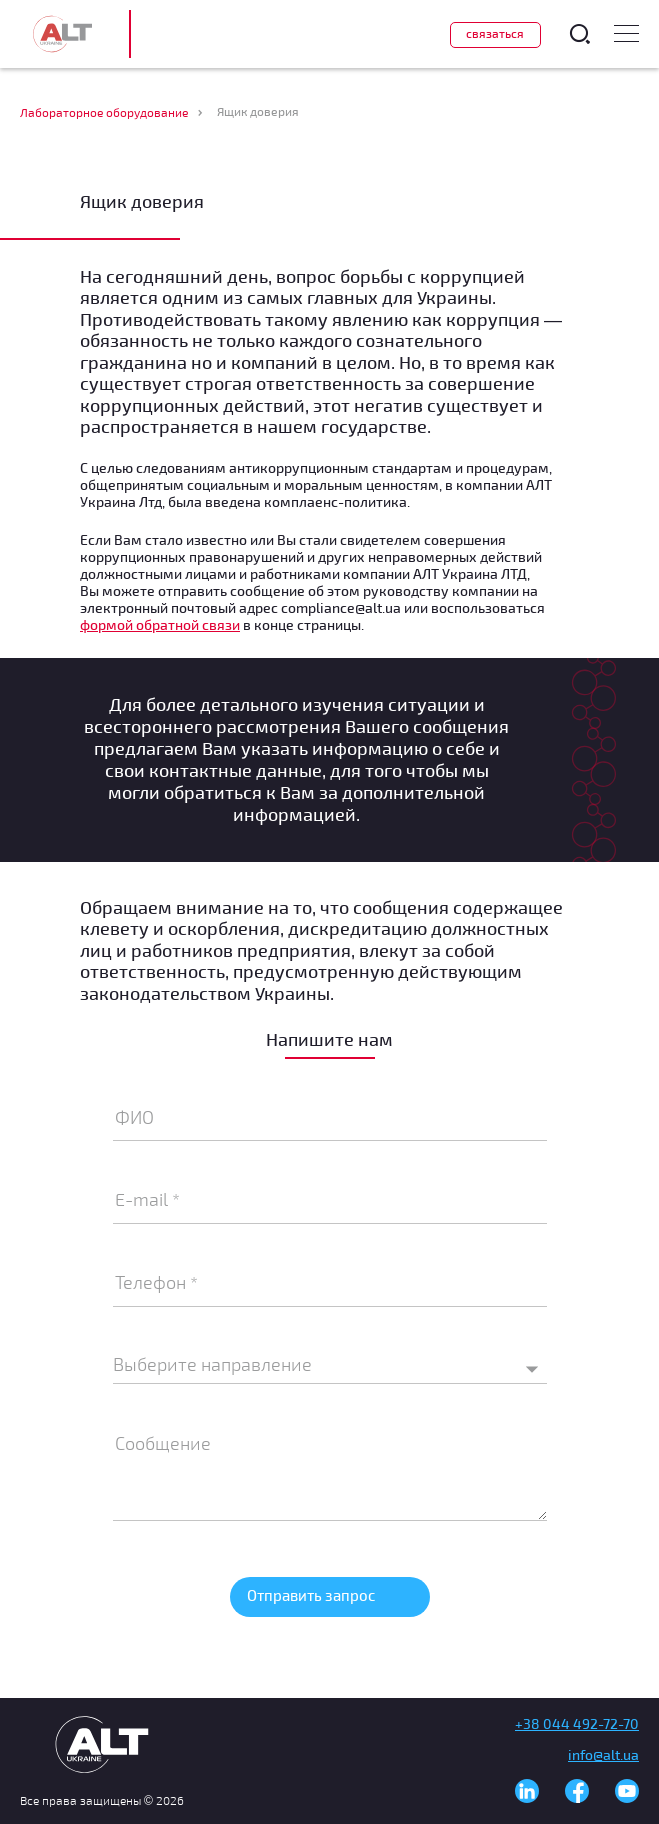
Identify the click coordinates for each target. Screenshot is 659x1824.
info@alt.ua (603, 1754)
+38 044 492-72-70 (577, 1723)
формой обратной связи (160, 624)
